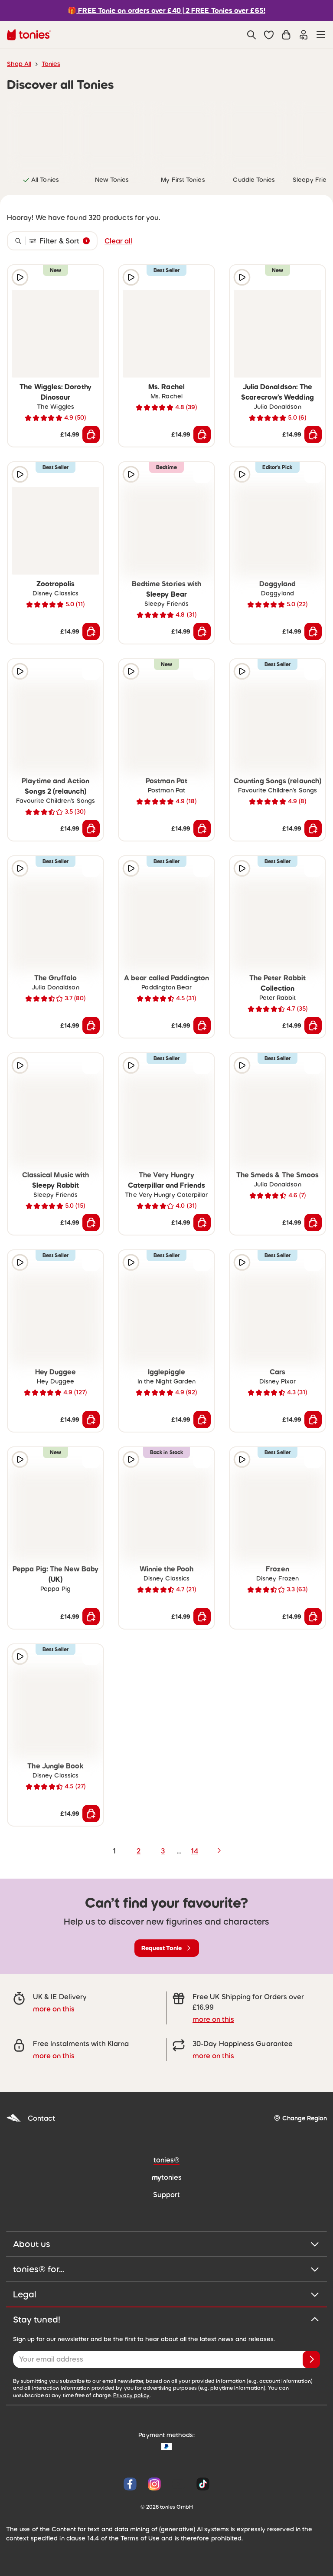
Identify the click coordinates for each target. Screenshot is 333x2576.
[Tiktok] (201, 2484)
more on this (54, 2008)
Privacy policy (131, 2395)
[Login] (303, 35)
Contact (30, 2118)
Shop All (19, 64)
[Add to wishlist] (91, 277)
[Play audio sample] (20, 277)
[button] (269, 35)
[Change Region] (300, 2118)
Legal (166, 2294)
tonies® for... (166, 2269)
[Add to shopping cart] (91, 434)
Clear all (118, 240)
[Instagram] (154, 2484)
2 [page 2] (138, 1850)
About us (166, 2244)
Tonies (51, 64)
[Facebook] (130, 2484)
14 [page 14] (194, 1850)
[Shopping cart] (286, 35)
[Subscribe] (311, 2359)
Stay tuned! (166, 2319)
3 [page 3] (163, 1850)
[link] (41, 134)
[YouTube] (178, 2484)
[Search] (251, 35)
